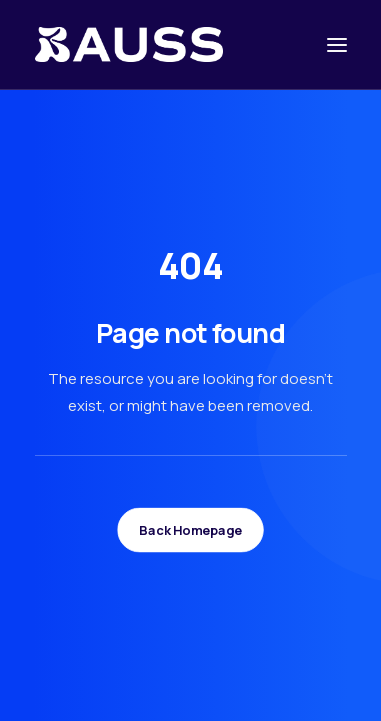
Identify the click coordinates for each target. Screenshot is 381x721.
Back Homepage (190, 530)
